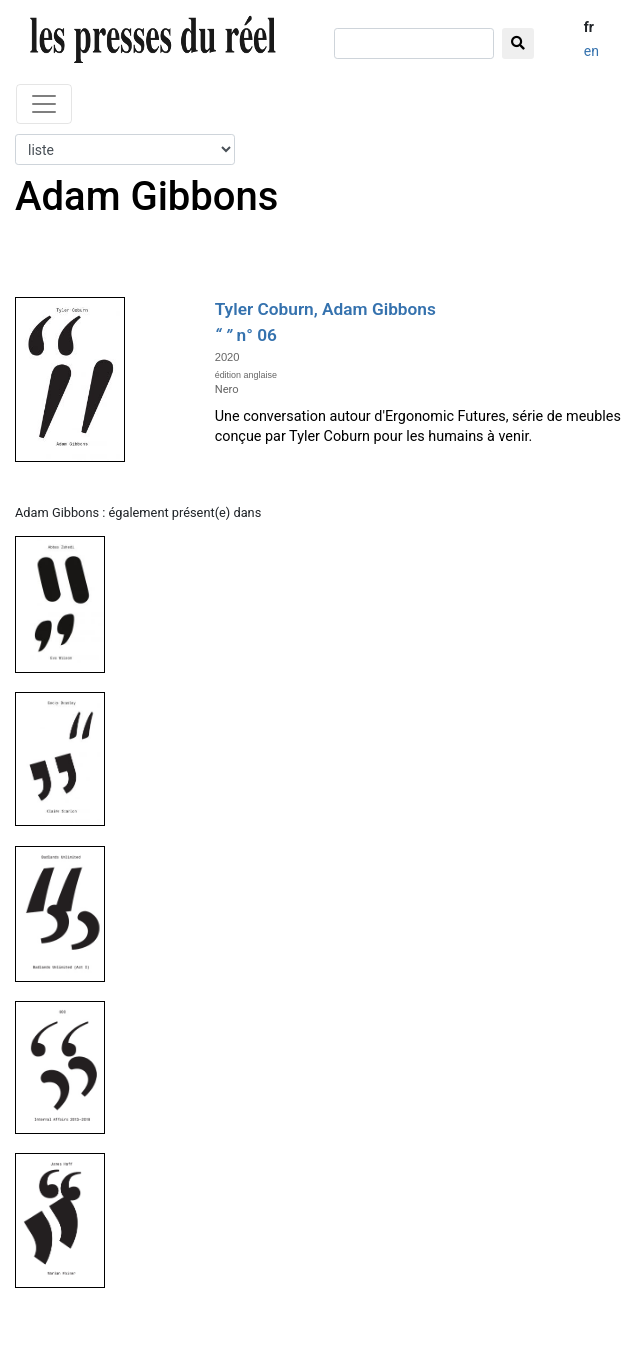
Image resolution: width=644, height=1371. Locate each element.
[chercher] (414, 43)
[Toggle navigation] (44, 104)
